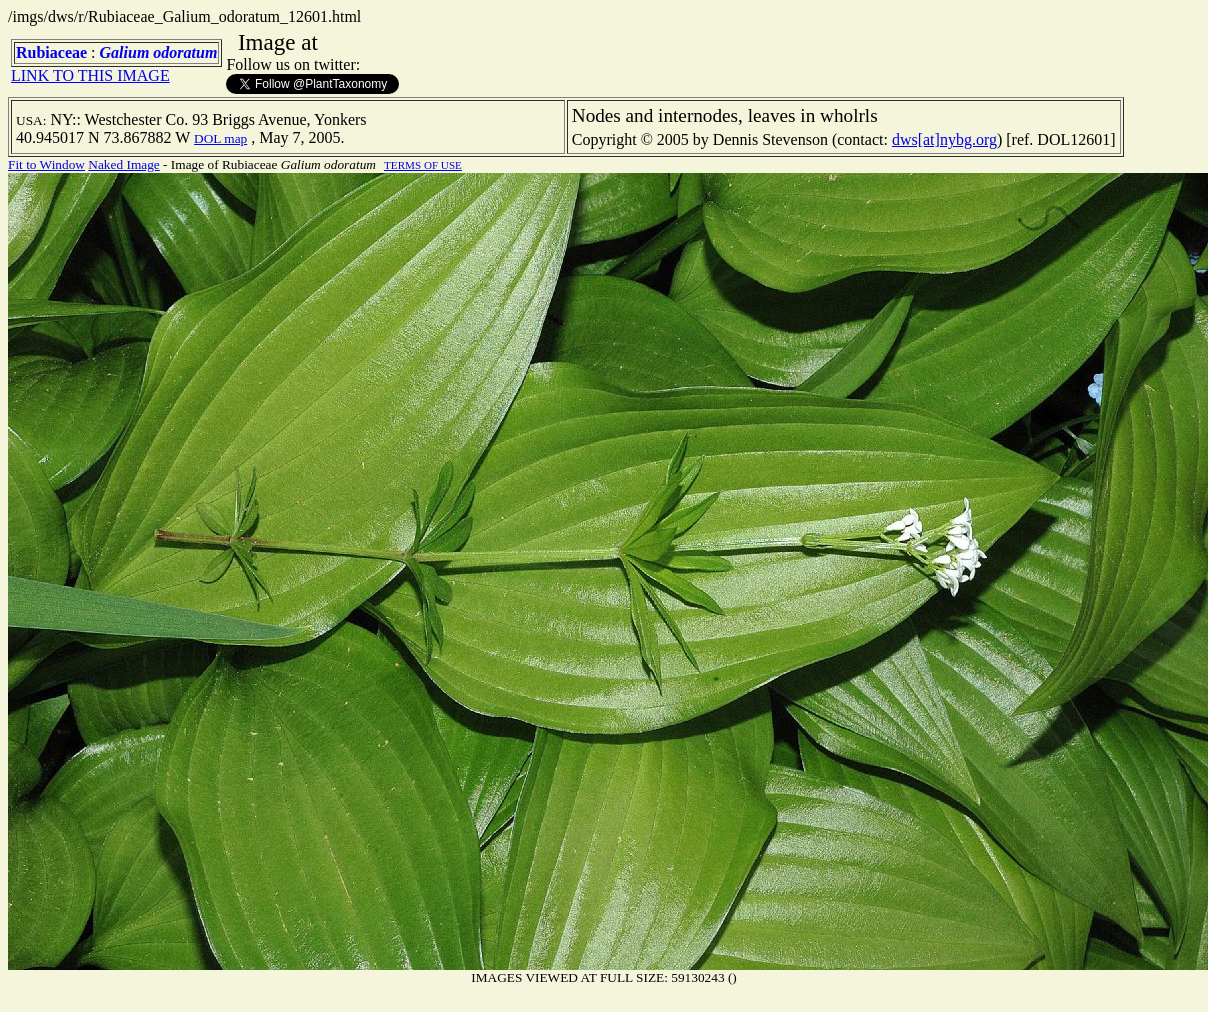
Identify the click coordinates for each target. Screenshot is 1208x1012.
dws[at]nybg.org (944, 139)
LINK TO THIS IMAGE (90, 75)
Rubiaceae (51, 52)
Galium (125, 52)
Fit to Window (46, 164)
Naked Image (123, 164)
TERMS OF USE (423, 165)
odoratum (185, 52)
